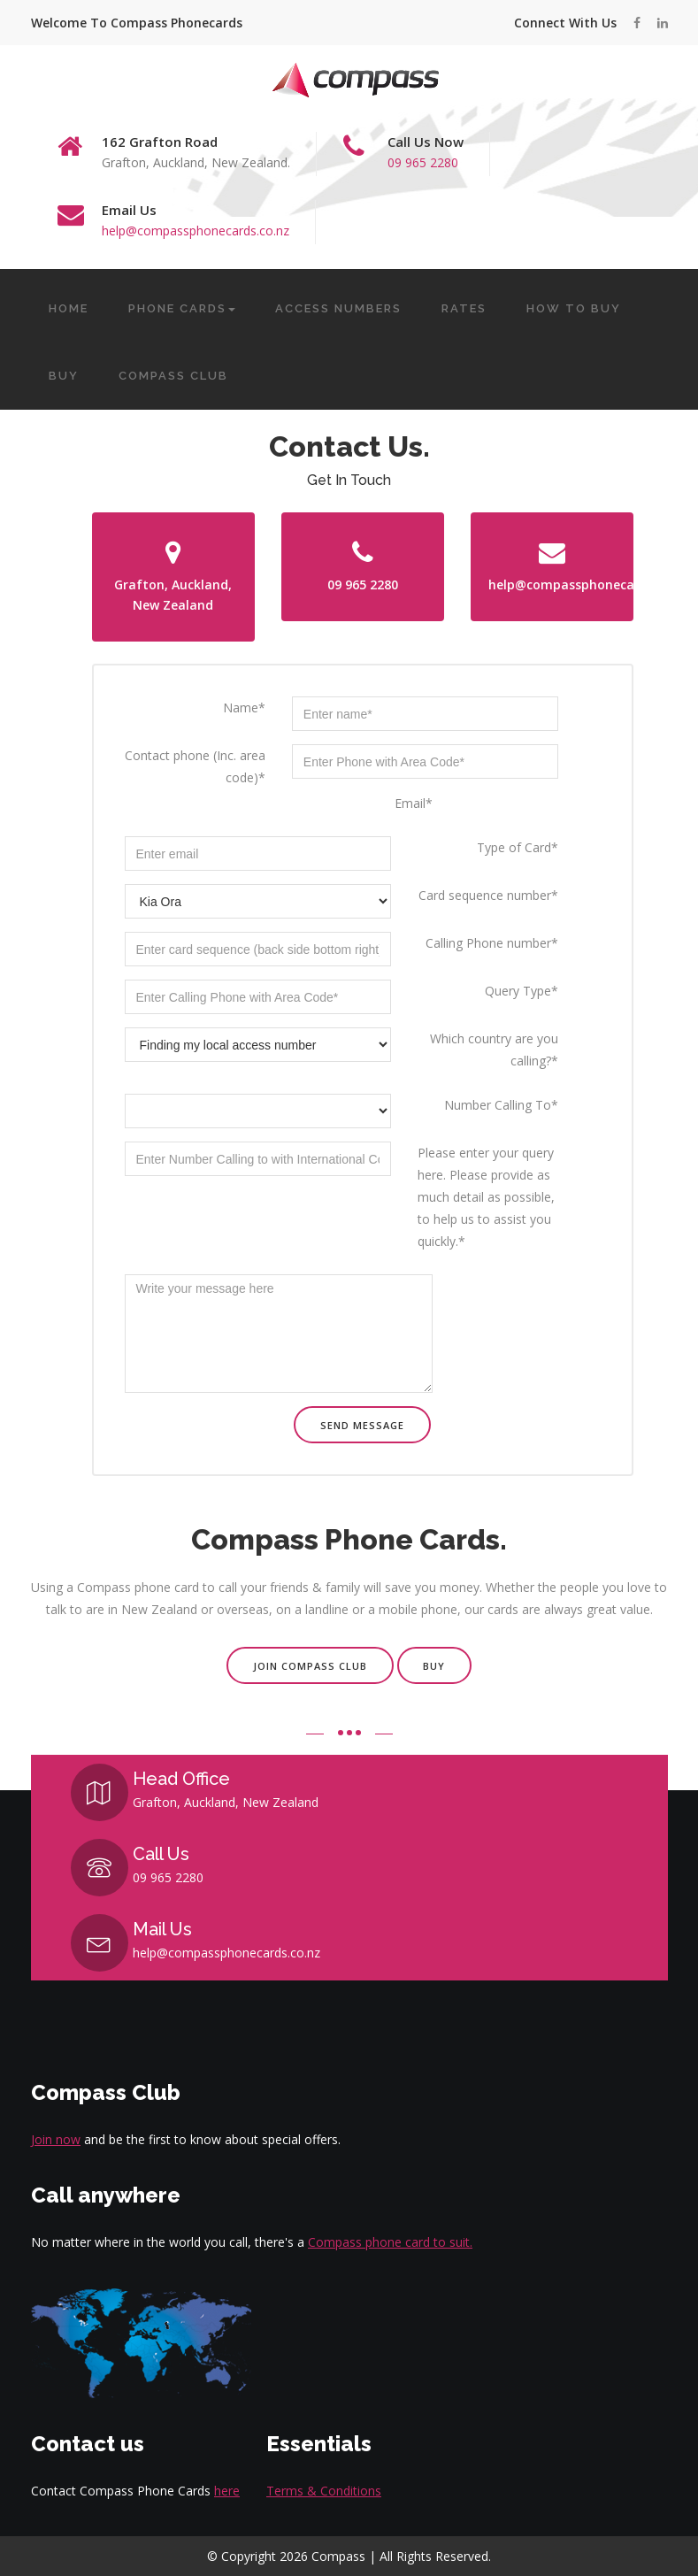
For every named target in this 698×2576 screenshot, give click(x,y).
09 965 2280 (422, 162)
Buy (435, 1665)
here (227, 2490)
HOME (68, 308)
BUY (64, 375)
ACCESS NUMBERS (338, 308)
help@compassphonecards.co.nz (195, 230)
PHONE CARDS (181, 308)
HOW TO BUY (573, 308)
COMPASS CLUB (173, 375)
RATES (464, 308)
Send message (362, 1425)
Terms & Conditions (323, 2490)
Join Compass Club (310, 1665)
